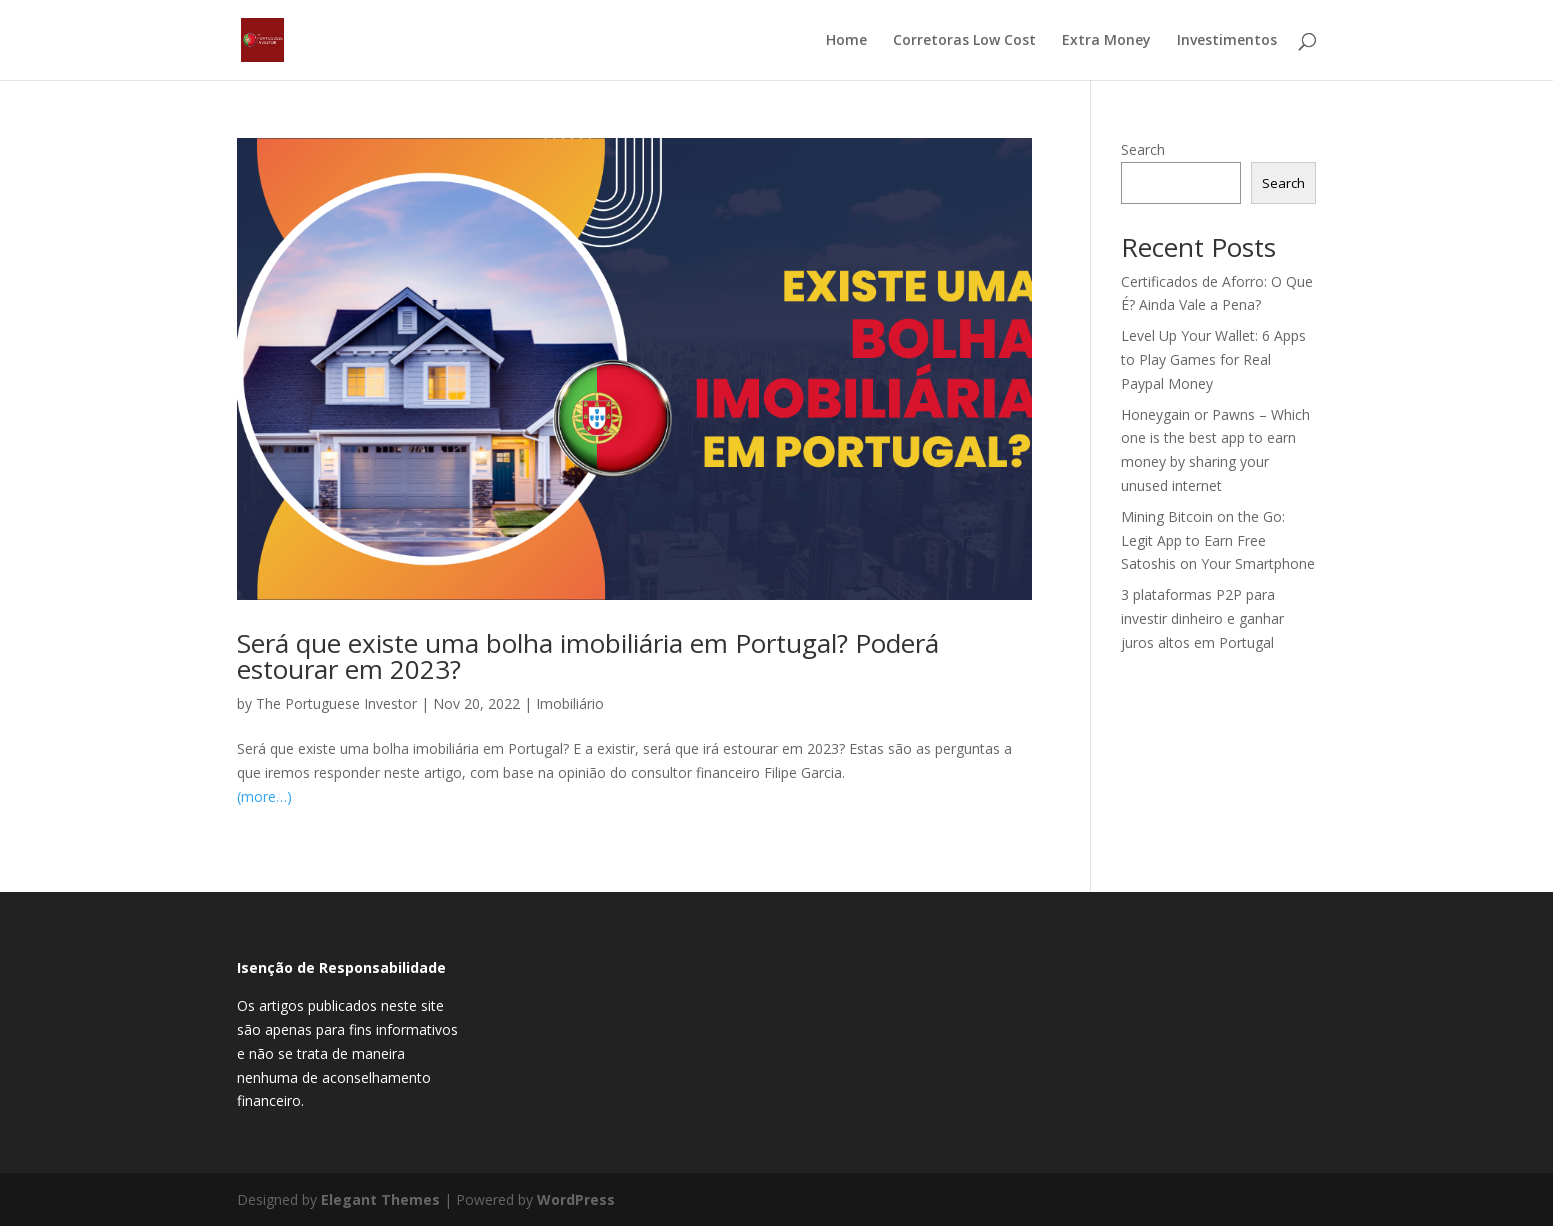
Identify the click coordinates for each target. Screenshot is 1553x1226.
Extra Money (1106, 41)
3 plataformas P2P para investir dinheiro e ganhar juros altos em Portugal (1202, 618)
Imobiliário (570, 703)
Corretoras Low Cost (964, 41)
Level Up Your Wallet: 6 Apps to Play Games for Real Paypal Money (1213, 359)
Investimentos (1227, 41)
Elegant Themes (380, 1199)
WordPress (576, 1199)
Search (1143, 149)
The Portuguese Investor (336, 703)
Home (846, 41)
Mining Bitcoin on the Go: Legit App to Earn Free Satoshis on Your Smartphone (1218, 540)
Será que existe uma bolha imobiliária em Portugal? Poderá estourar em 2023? (588, 656)
